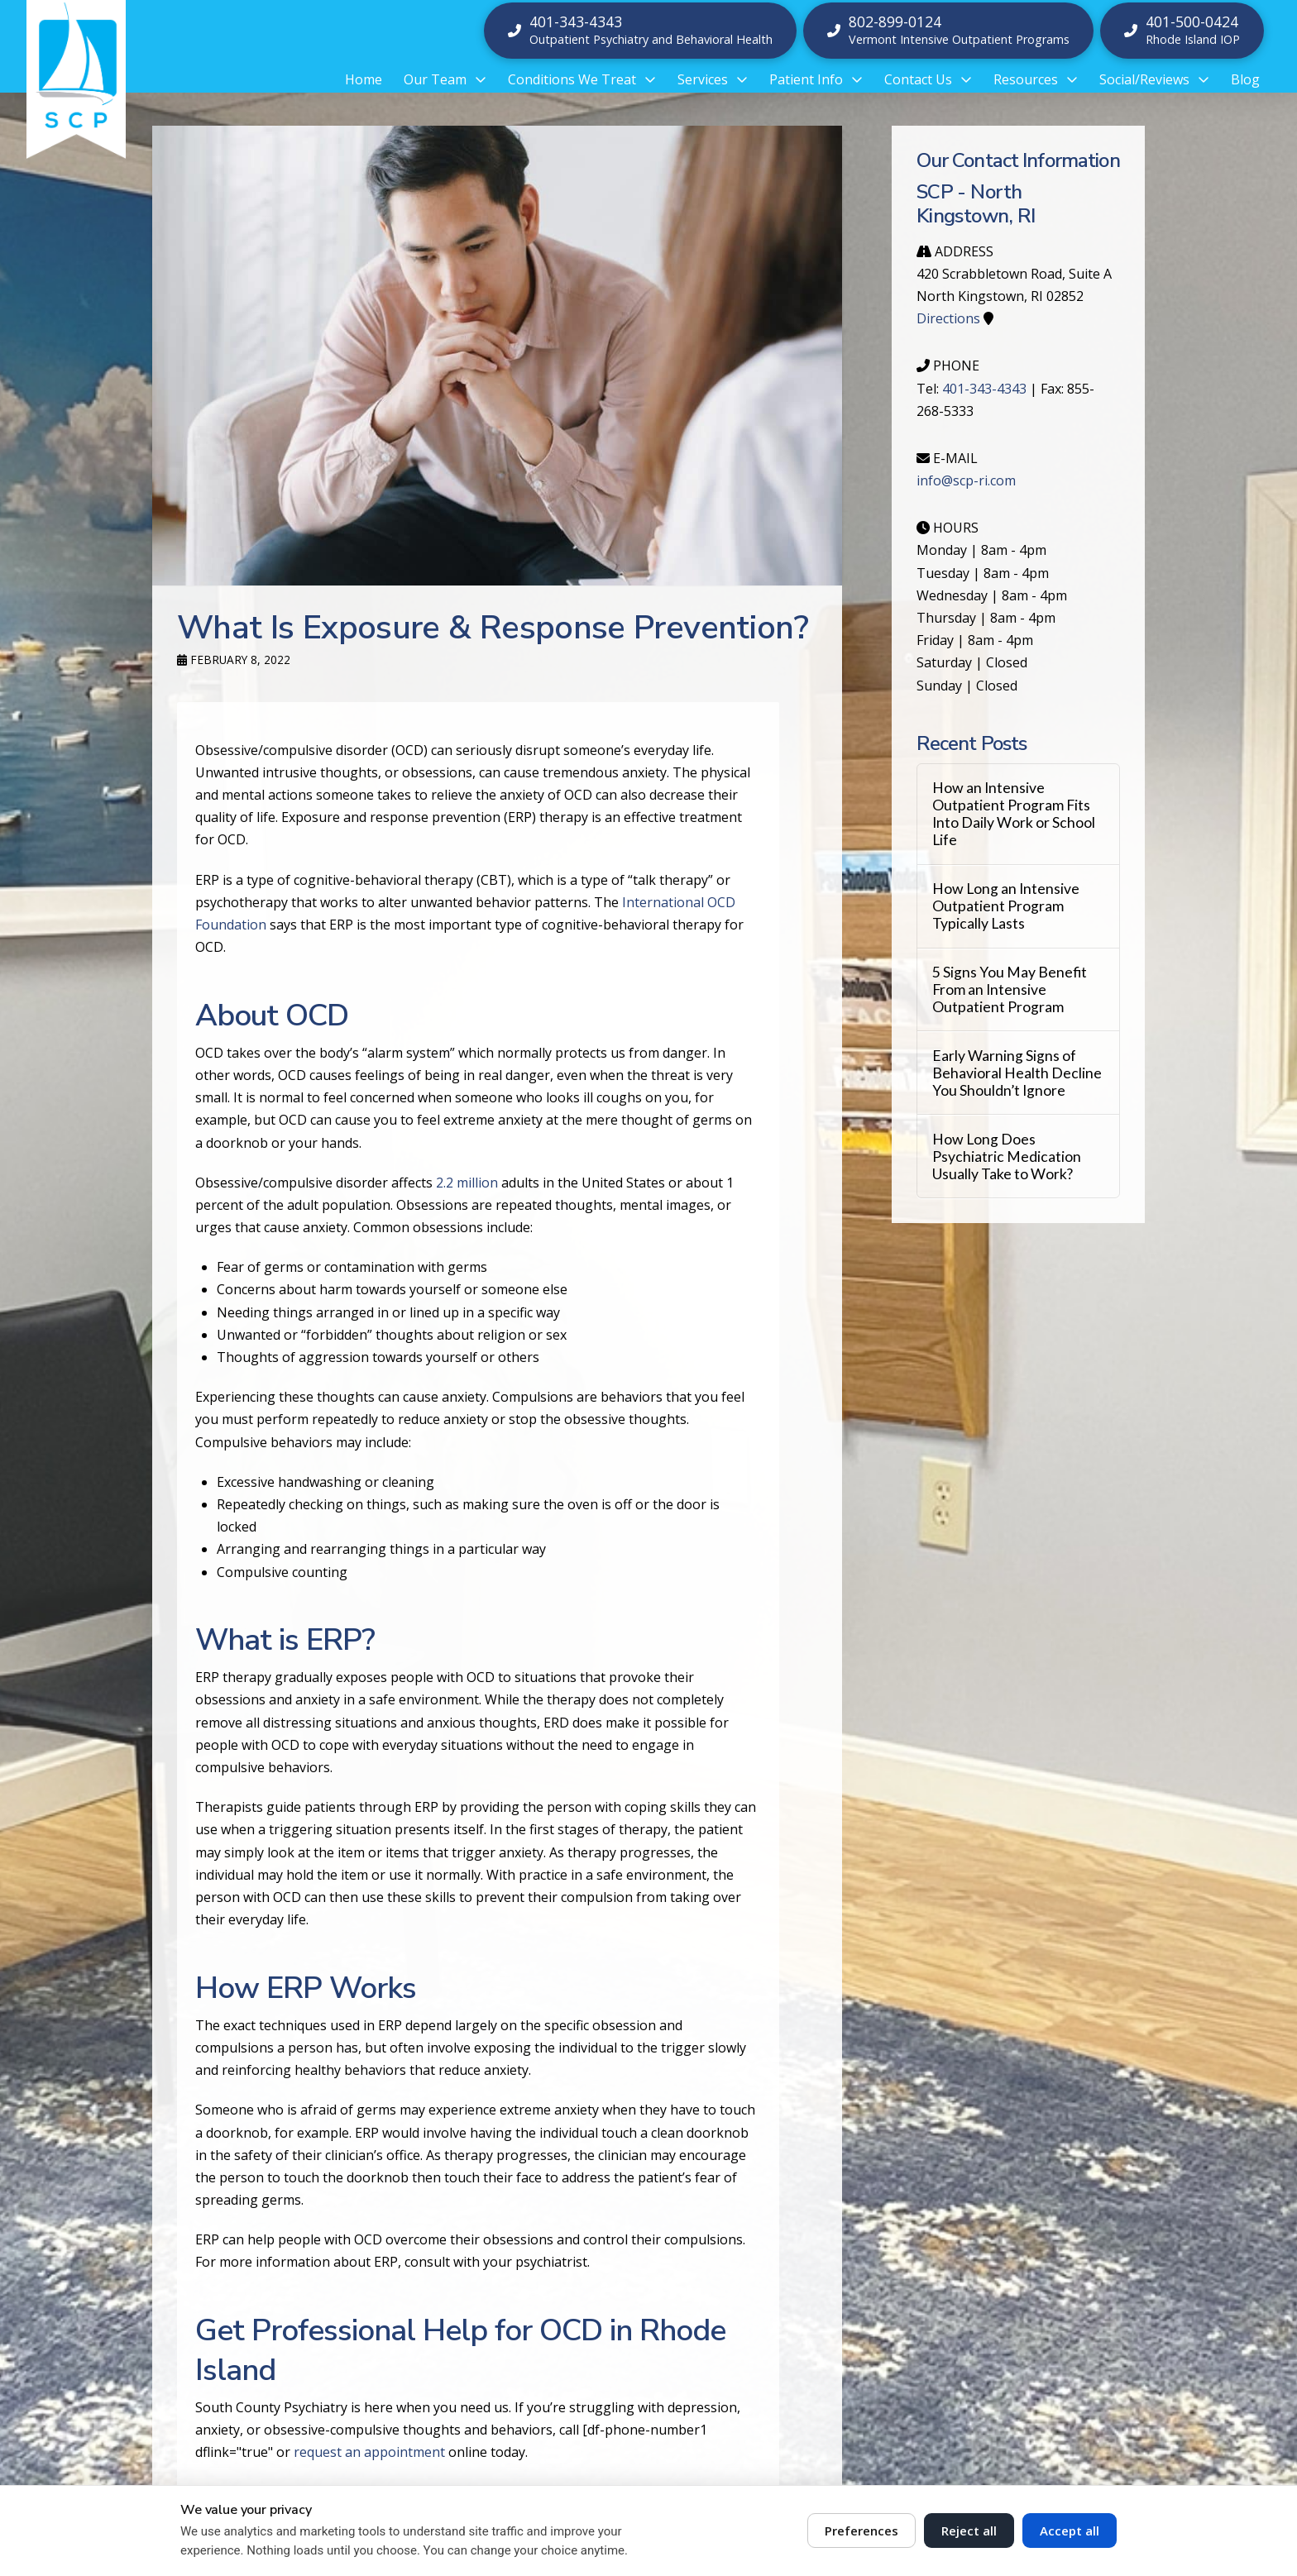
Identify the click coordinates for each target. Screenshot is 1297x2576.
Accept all (1069, 2530)
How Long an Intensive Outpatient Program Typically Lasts (1005, 906)
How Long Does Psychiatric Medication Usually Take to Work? (1006, 1156)
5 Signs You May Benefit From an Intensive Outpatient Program (1009, 989)
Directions (948, 318)
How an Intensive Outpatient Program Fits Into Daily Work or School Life (1013, 813)
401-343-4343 (984, 389)
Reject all (969, 2530)
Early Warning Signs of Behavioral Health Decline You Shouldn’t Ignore (1017, 1073)
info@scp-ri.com (966, 480)
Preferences (861, 2530)
